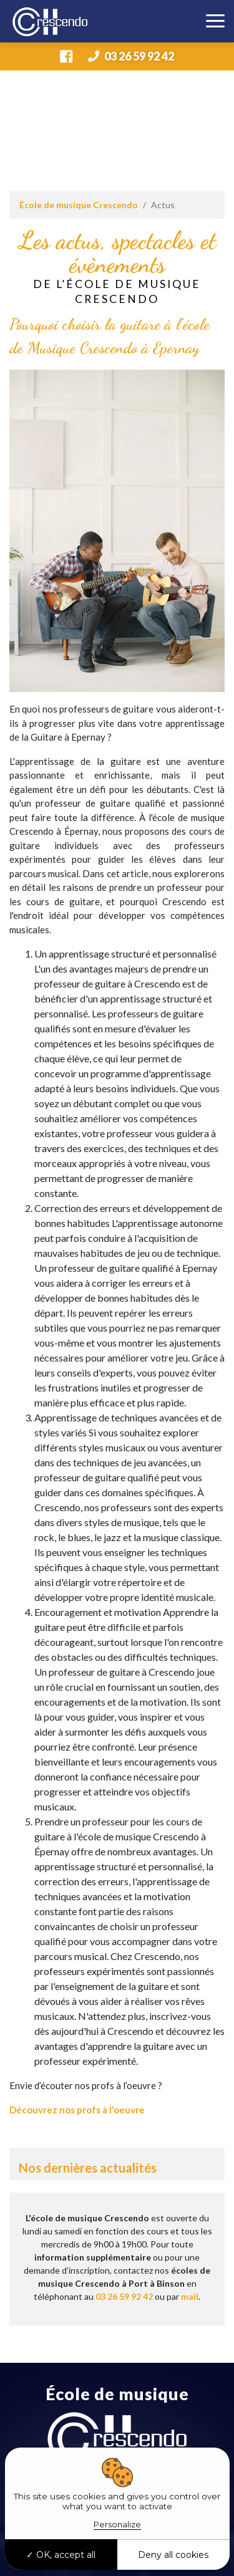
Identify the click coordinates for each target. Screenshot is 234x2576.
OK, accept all (60, 2554)
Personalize (117, 2524)
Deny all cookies (173, 2554)
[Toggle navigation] (215, 21)
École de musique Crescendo (78, 204)
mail (189, 2296)
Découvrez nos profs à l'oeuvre (77, 2109)
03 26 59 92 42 (131, 56)
